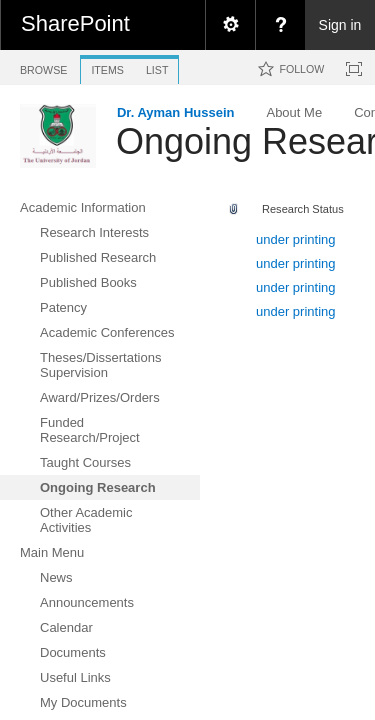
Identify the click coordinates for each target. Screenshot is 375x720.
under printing (296, 239)
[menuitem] (230, 25)
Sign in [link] (340, 25)
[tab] (43, 66)
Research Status (303, 209)
